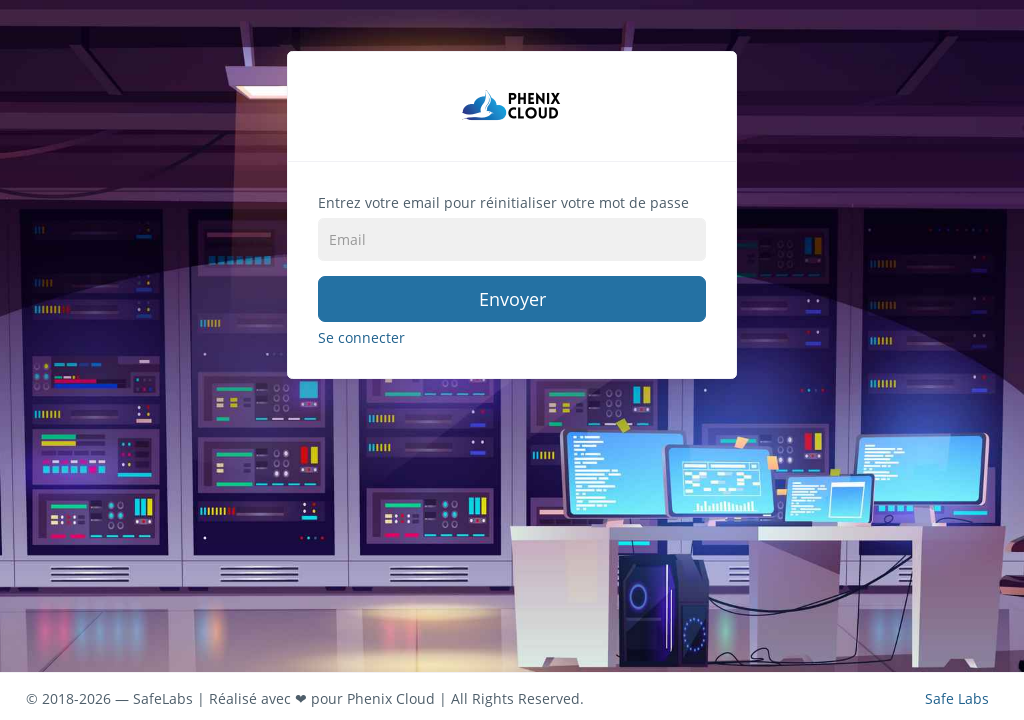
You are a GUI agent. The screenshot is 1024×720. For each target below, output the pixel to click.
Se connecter (361, 337)
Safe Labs (957, 696)
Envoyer (512, 299)
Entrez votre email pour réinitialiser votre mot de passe (503, 202)
